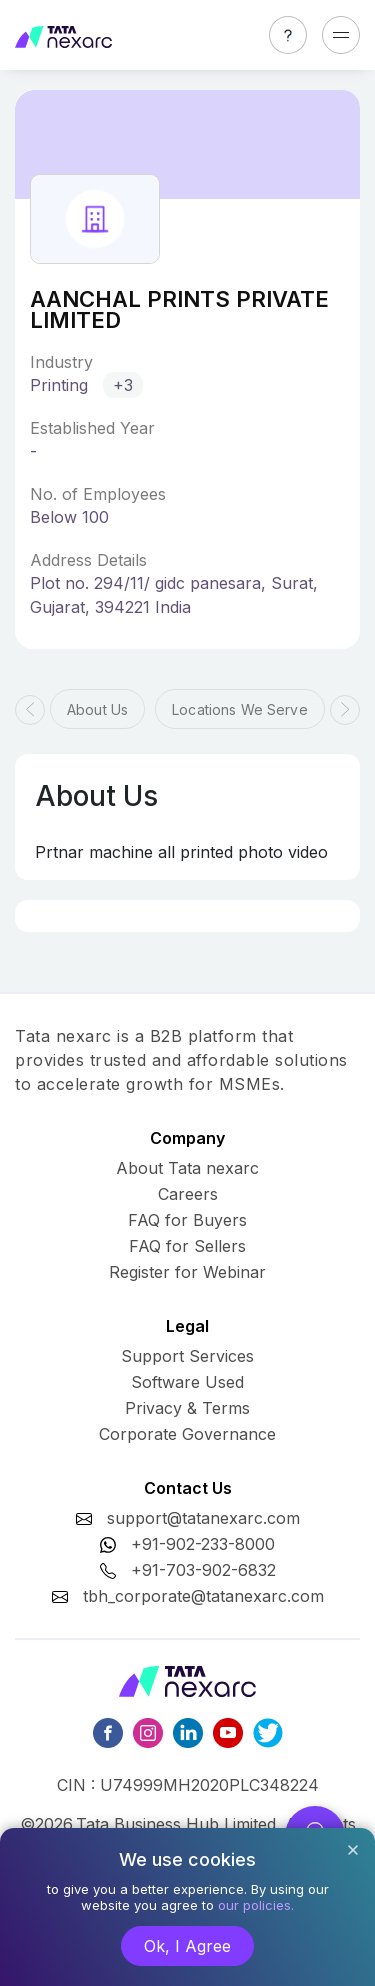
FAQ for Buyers (187, 1220)
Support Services (187, 1356)
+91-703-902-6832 (203, 1570)
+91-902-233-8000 (203, 1544)
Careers (188, 1194)
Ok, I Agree (187, 1946)
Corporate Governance (187, 1434)
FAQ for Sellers (187, 1246)
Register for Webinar (187, 1272)
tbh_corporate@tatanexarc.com (203, 1596)
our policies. (256, 1905)
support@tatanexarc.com (203, 1518)
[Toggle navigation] (341, 35)
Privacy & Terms (187, 1408)
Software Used (187, 1382)
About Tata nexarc (187, 1168)
